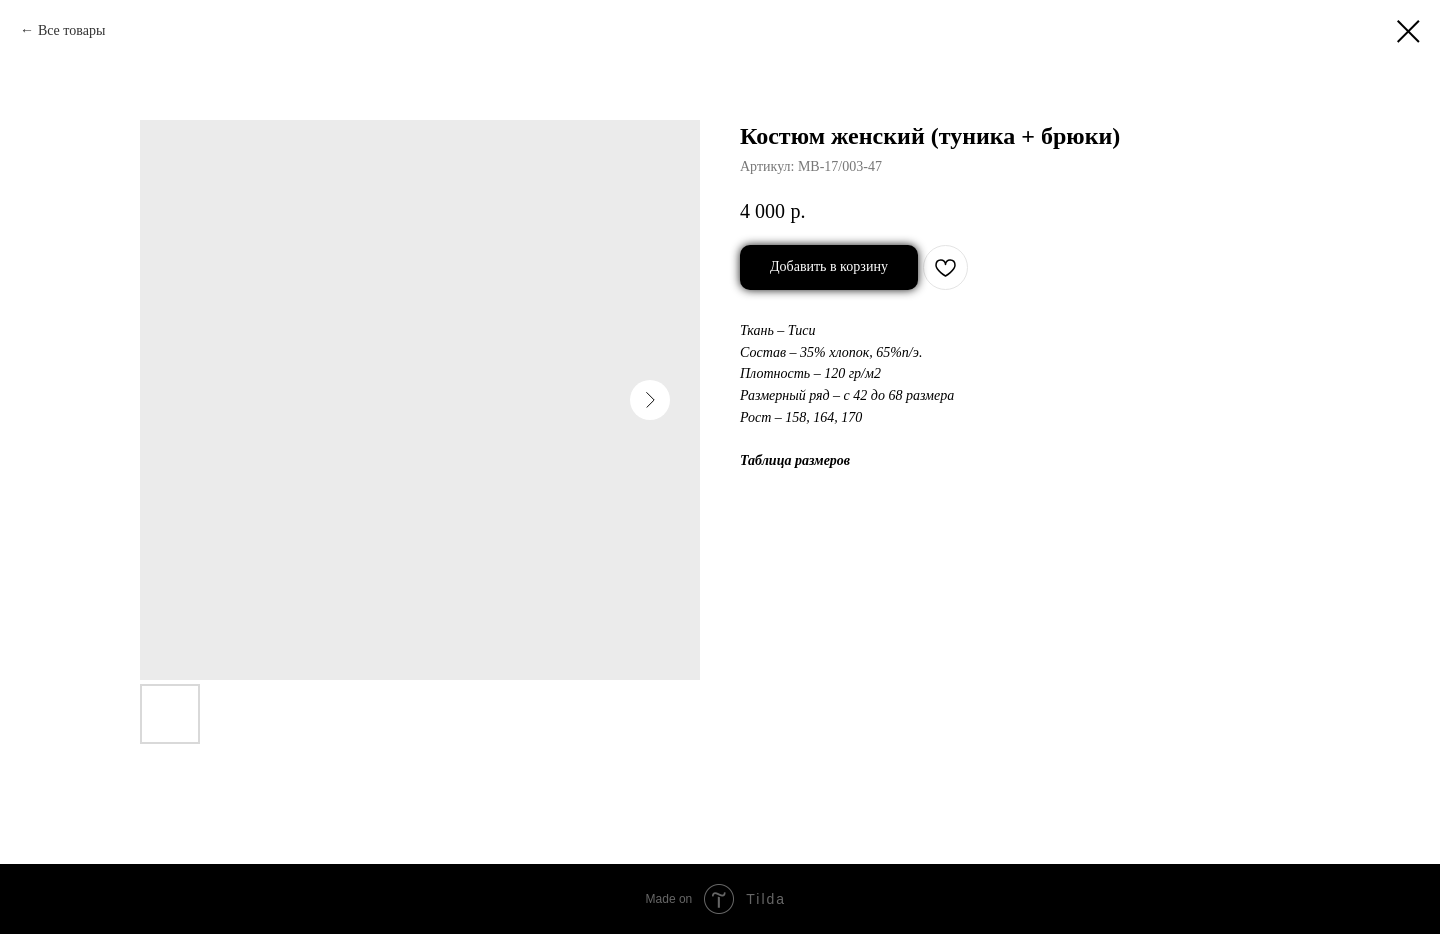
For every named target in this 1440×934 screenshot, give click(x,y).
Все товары (71, 30)
